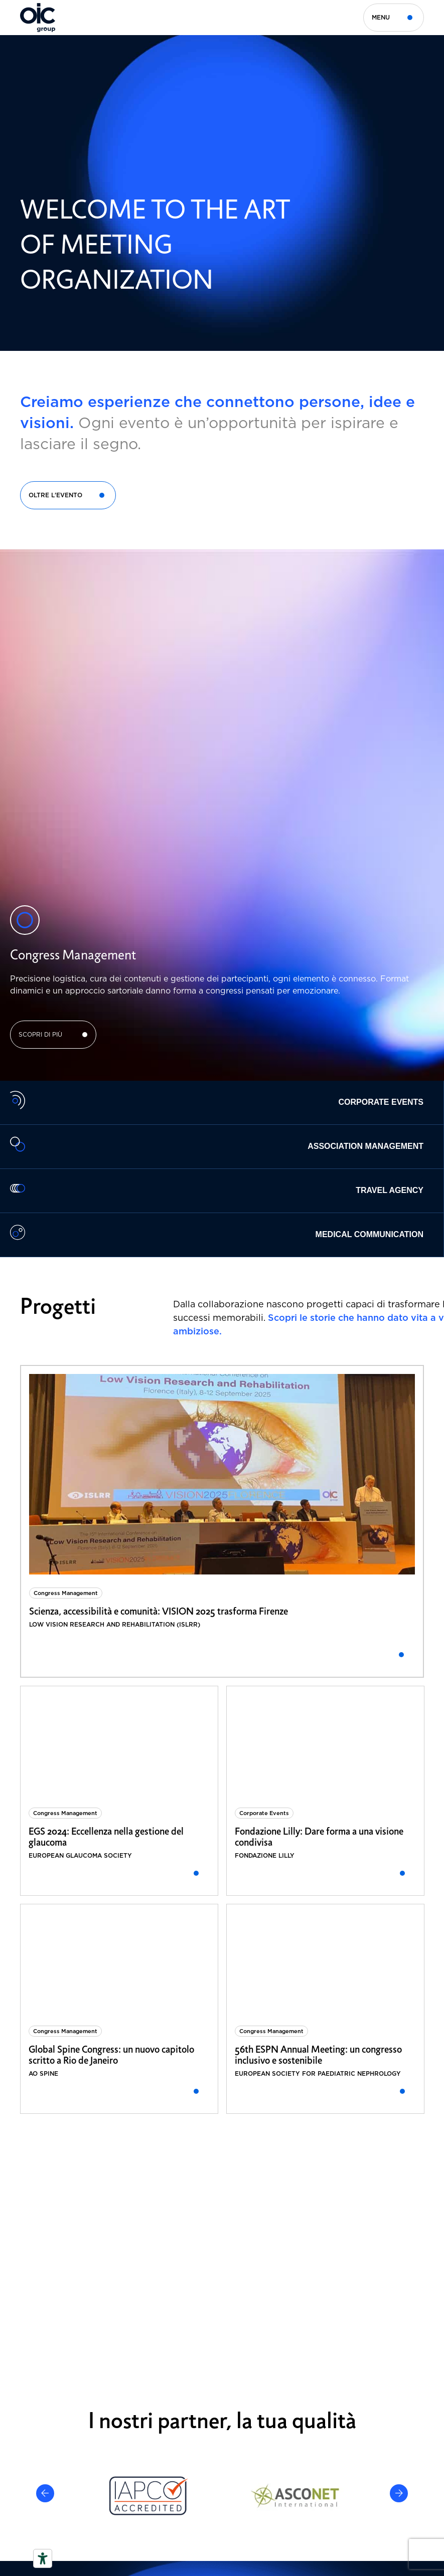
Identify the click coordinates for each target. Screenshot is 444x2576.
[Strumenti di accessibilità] (42, 2558)
